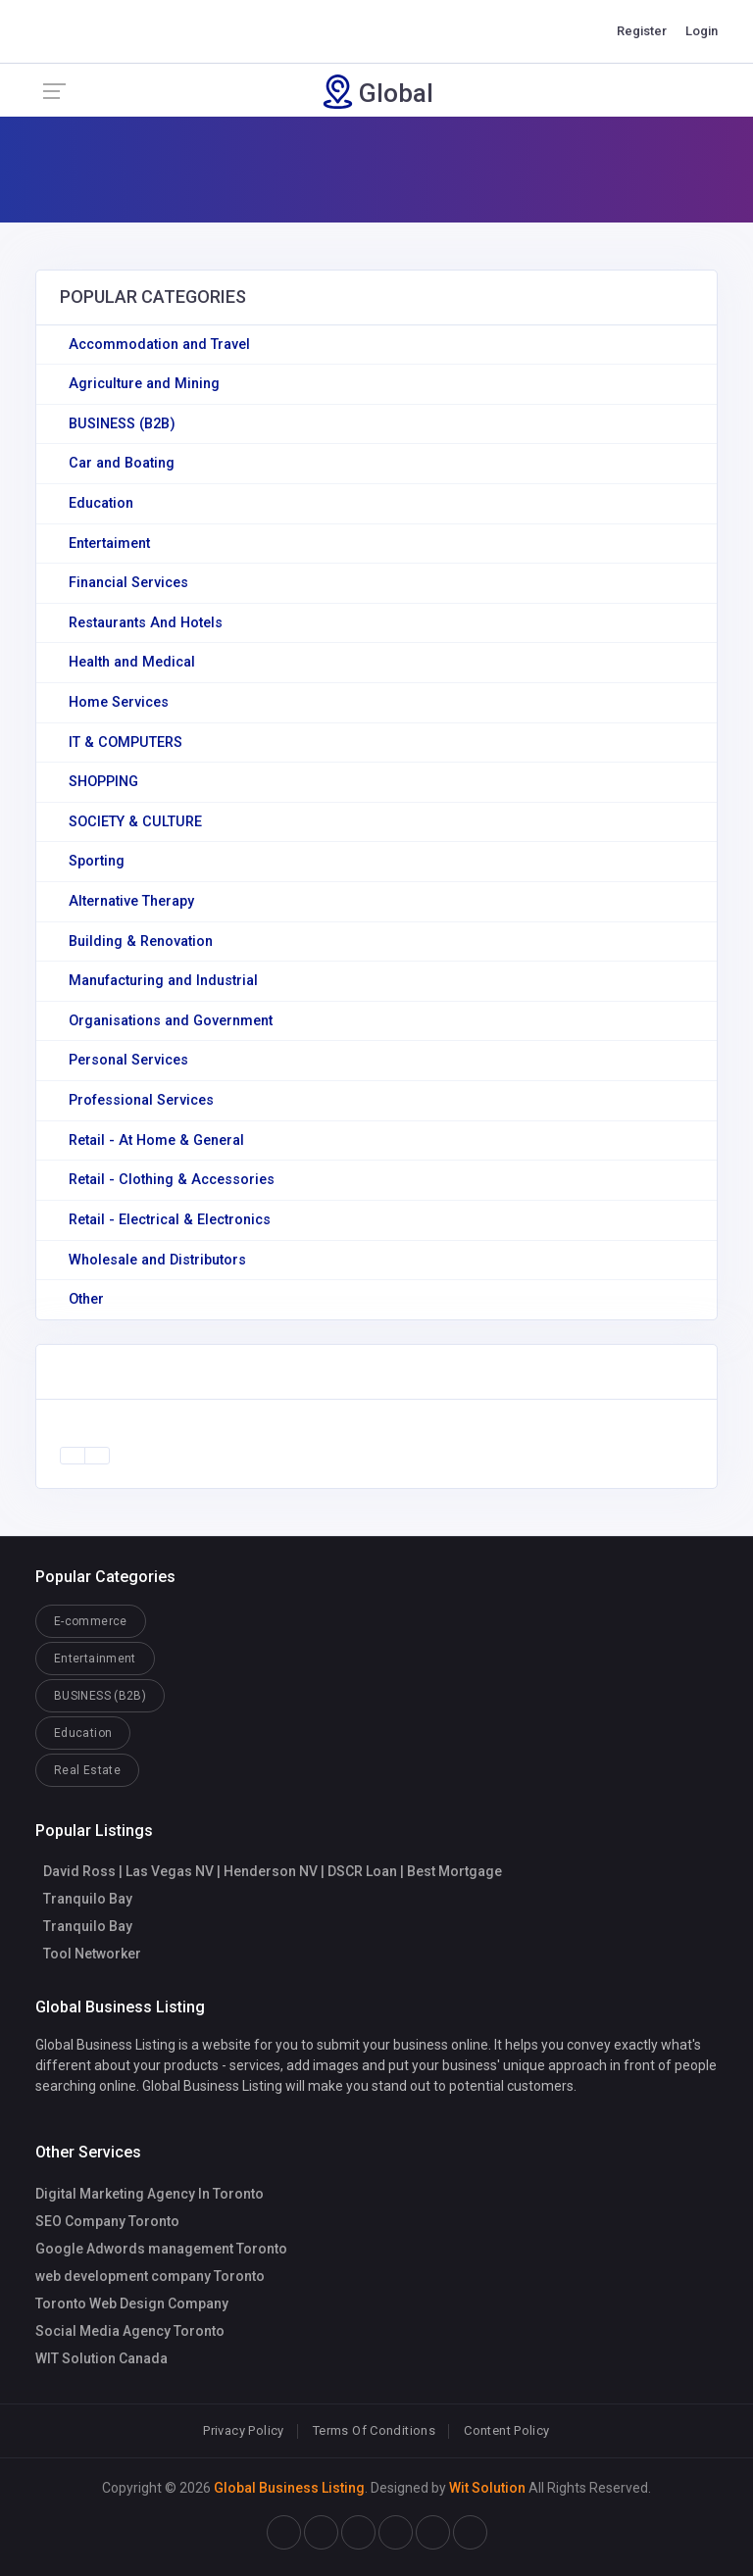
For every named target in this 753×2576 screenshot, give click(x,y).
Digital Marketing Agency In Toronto (149, 2194)
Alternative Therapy (131, 901)
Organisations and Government (171, 1021)
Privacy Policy (243, 2430)
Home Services (119, 702)
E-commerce (90, 1621)
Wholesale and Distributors (157, 1260)
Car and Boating (122, 463)
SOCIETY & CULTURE (135, 822)
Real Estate (87, 1770)
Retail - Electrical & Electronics (170, 1220)
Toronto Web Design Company (131, 2303)
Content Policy (506, 2430)
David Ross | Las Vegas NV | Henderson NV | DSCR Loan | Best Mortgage (272, 1871)
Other (86, 1299)
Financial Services (128, 582)
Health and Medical (132, 662)
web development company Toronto (150, 2276)
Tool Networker (92, 1953)
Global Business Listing (289, 2488)
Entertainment (95, 1658)
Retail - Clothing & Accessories (172, 1179)
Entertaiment (109, 543)
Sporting (97, 861)
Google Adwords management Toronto (161, 2248)
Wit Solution (487, 2488)
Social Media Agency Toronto (130, 2331)
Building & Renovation (141, 941)
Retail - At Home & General (156, 1140)
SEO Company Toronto (107, 2221)
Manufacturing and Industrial (163, 980)
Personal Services (128, 1060)
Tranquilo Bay (87, 1899)
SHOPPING (103, 781)
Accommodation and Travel (159, 344)
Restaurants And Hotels (146, 623)
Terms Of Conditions (374, 2430)
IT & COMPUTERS (125, 742)
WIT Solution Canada (101, 2358)
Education (101, 503)
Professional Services (141, 1100)
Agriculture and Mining (144, 383)
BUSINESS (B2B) (122, 424)
